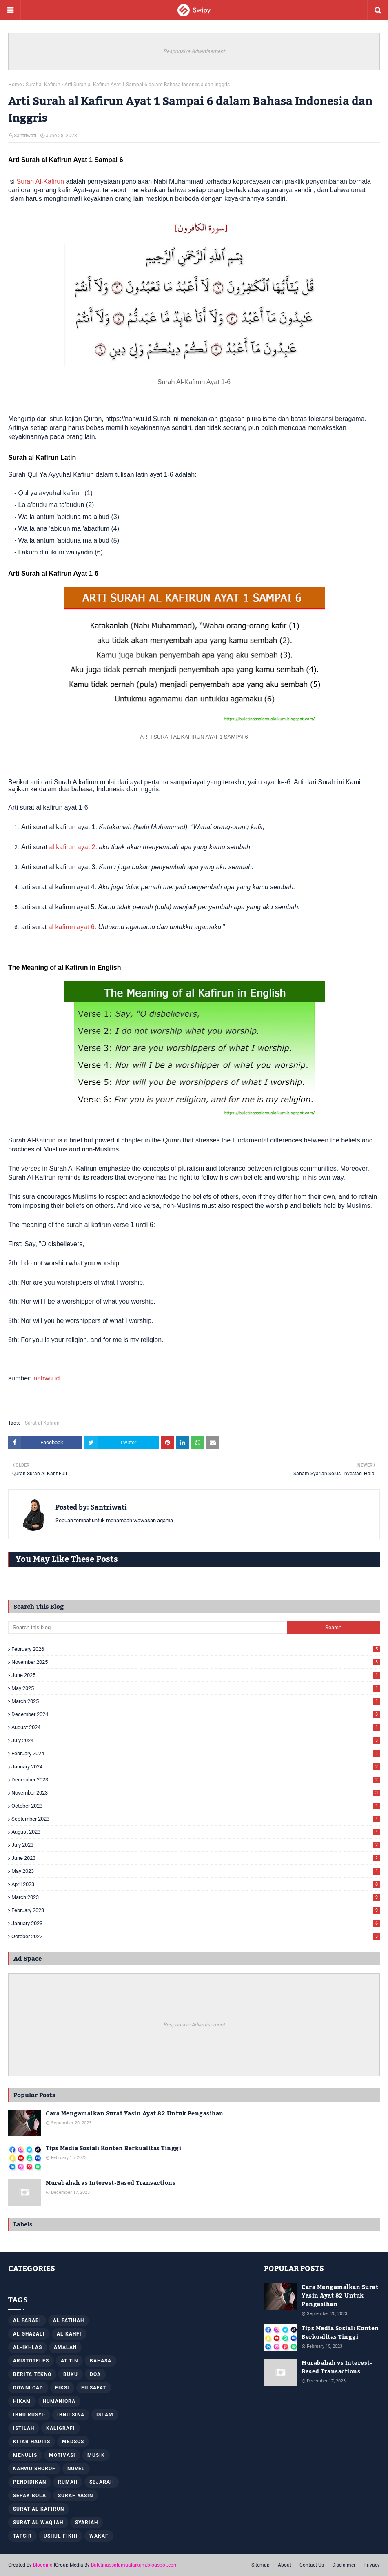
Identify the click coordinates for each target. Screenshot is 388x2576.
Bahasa (100, 2361)
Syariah (86, 2522)
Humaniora (59, 2401)
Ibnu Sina (70, 2415)
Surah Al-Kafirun (40, 181)
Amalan (65, 2347)
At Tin (69, 2361)
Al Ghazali (29, 2334)
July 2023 (195, 1845)
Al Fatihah (68, 2320)
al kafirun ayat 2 (72, 847)
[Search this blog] (147, 1627)
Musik (96, 2455)
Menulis (25, 2455)
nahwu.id (46, 1378)
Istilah (23, 2428)
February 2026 (195, 1649)
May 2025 (195, 1688)
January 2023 (195, 1923)
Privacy (372, 2565)
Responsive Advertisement (194, 51)
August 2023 (195, 1832)
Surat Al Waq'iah (38, 2522)
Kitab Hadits (31, 2442)
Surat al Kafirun (43, 84)
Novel (76, 2468)
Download (28, 2388)
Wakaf (99, 2536)
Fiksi (62, 2388)
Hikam (22, 2401)
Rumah (68, 2482)
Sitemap (260, 2565)
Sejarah (101, 2482)
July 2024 (195, 1740)
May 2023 (195, 1871)
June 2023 (195, 1858)
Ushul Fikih (61, 2536)
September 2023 (195, 1819)
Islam (104, 2415)
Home (15, 84)
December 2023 (195, 1780)
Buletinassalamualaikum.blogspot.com (134, 2565)
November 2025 (195, 1662)
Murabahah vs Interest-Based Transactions (110, 2183)
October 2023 (195, 1806)
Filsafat (93, 2388)
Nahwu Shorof (34, 2468)
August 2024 (195, 1727)
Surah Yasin (75, 2495)
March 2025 (195, 1701)
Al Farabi (27, 2320)
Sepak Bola (29, 2495)
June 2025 (195, 1675)
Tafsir (22, 2536)
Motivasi (62, 2455)
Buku (70, 2374)
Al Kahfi (69, 2334)
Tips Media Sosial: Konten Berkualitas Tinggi (113, 2148)
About (284, 2565)
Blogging (43, 2565)
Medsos (73, 2442)
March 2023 (195, 1897)
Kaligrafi (60, 2428)
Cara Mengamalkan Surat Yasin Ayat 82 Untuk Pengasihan (135, 2114)
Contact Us (311, 2565)
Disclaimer (343, 2565)
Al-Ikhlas (27, 2347)
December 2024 (195, 1714)
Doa (95, 2374)
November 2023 (195, 1793)
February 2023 (195, 1910)
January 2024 (195, 1766)
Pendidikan (29, 2482)
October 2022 (195, 1936)
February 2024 (195, 1753)
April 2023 (195, 1884)
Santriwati (25, 135)
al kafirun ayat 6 (72, 927)
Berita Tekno (32, 2374)
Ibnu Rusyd (29, 2415)
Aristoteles (31, 2361)
